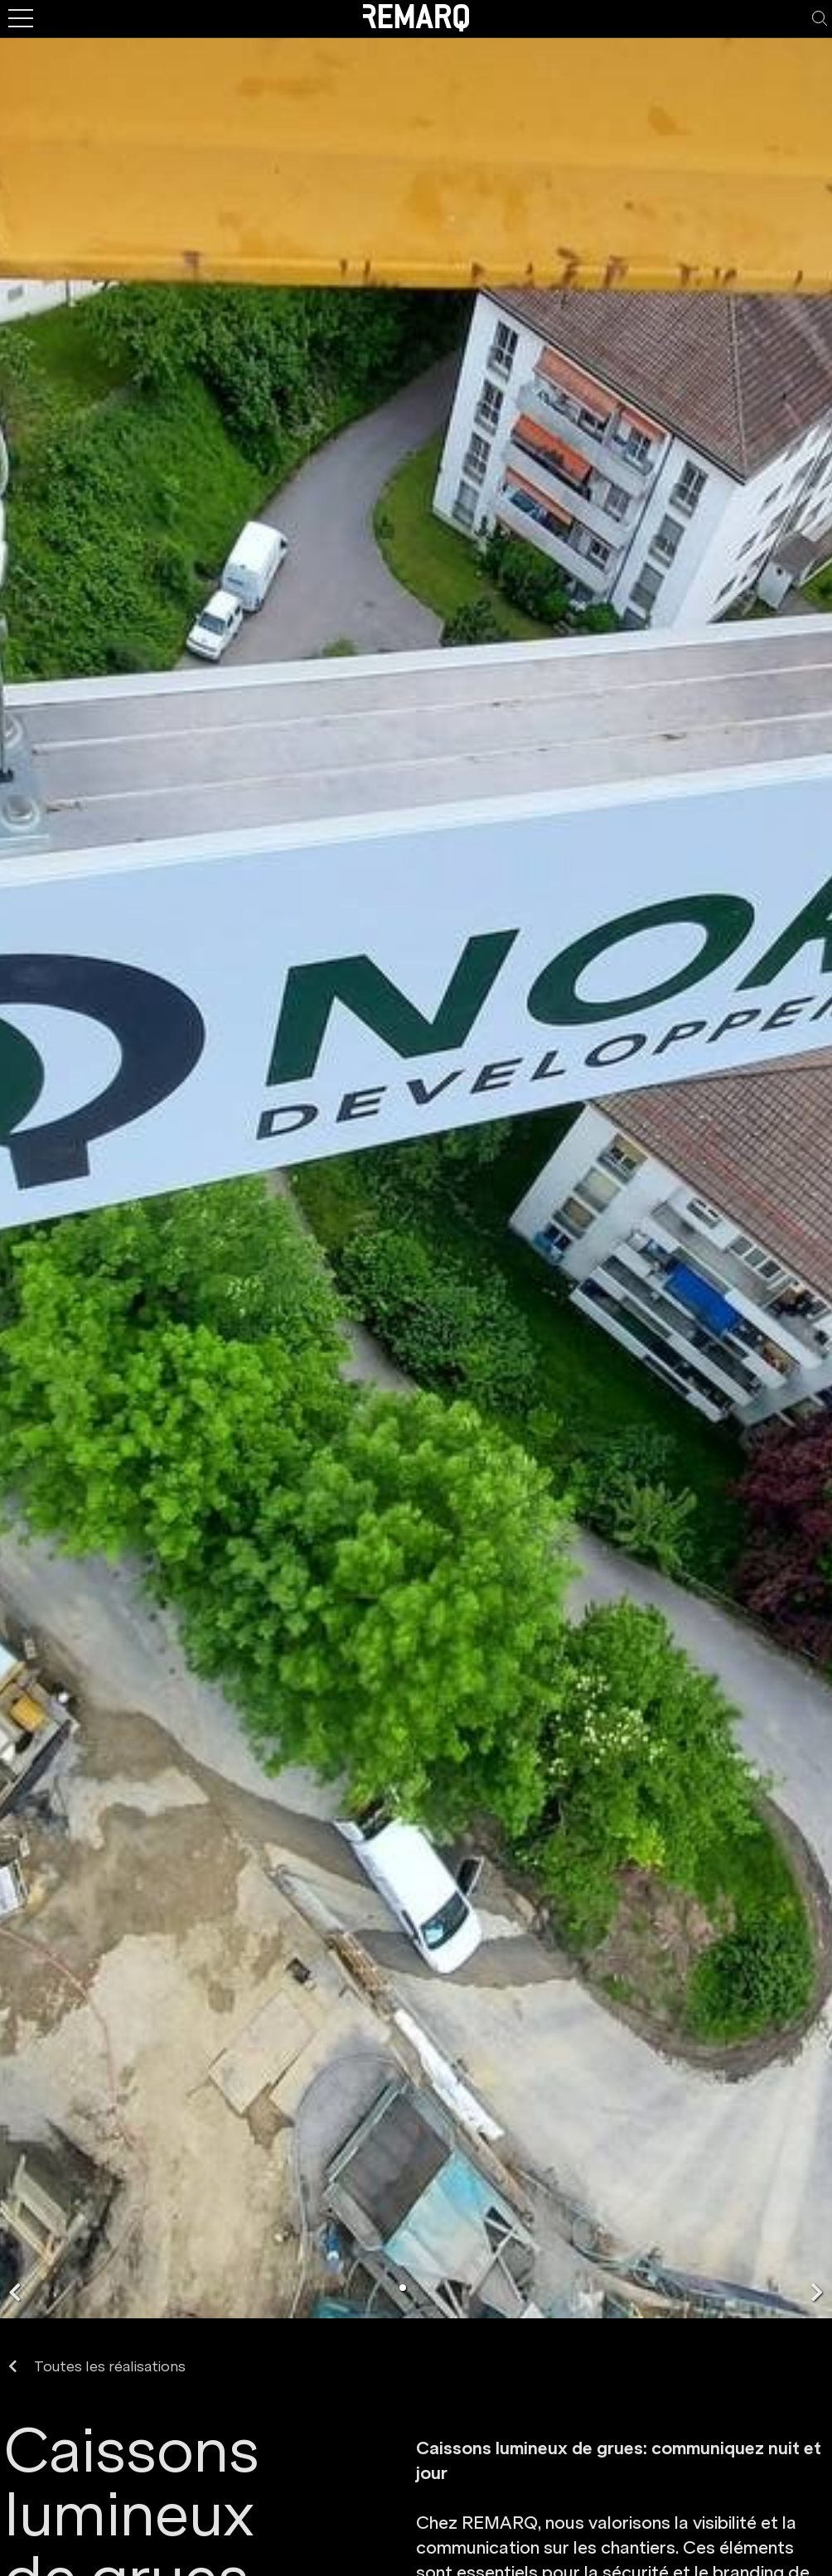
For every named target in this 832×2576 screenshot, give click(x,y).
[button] (15, 2292)
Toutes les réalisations (97, 2366)
